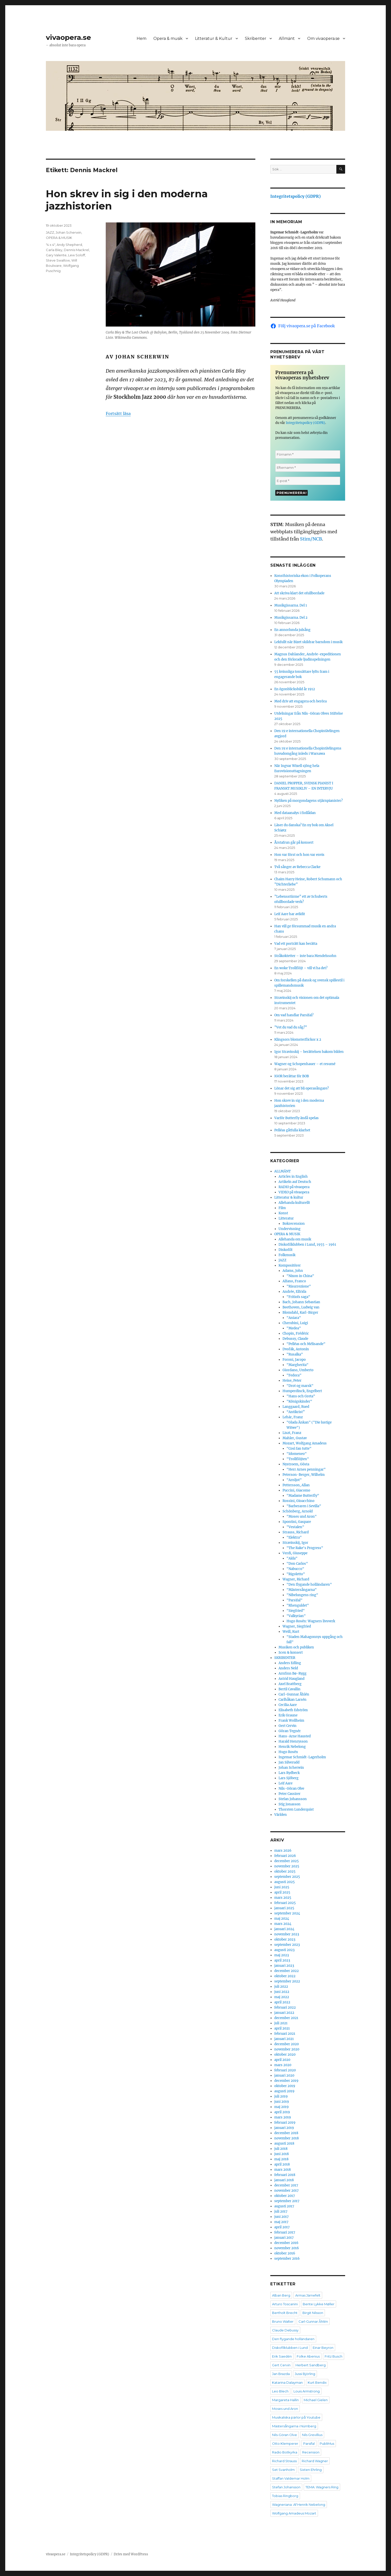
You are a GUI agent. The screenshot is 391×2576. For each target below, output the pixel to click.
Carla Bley (54, 250)
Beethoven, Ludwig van (301, 1307)
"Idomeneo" (297, 1454)
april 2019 (282, 2112)
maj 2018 (281, 2159)
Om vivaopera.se (323, 38)
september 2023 (287, 1945)
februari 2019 (284, 2122)
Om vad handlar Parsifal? (293, 1015)
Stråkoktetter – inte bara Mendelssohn (305, 956)
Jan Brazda (281, 2374)
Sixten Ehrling (311, 2470)
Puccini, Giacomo (296, 1490)
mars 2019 (282, 2117)
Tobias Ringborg (285, 2496)
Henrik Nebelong (292, 1747)
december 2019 (286, 2081)
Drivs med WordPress (131, 2554)
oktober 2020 (284, 2054)
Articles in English (293, 1176)
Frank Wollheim (291, 1720)
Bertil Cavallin (289, 1689)
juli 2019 (281, 2096)
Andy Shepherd (69, 245)
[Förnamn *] (307, 454)
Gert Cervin (287, 1726)
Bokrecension (294, 1223)
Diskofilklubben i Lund (290, 2348)
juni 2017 (281, 2217)
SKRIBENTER (284, 1658)
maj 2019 (281, 2107)
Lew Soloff (76, 255)
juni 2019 (281, 2102)
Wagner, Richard (296, 1579)
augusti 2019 (284, 2091)
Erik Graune (288, 1715)
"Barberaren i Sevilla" (304, 1506)
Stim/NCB (311, 539)
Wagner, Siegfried (297, 1626)
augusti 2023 (284, 1950)
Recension (310, 2452)
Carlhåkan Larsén (292, 1699)
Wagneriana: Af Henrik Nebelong (298, 2505)
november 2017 (286, 2190)
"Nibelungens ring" (302, 1595)
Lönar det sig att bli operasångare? (301, 1088)
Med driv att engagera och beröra (300, 701)
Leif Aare (286, 1783)
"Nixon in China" (300, 1276)
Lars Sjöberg (288, 1778)
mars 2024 (282, 1924)
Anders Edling (290, 1663)
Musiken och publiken (296, 1647)
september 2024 (287, 1913)
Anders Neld (288, 1668)
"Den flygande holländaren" (309, 1584)
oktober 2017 (284, 2196)
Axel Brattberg (290, 1684)
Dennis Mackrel (76, 250)
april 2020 (282, 2060)
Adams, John (293, 1271)
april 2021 (282, 2028)
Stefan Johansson (293, 1799)
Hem (141, 38)
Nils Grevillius (312, 2435)
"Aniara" (294, 1318)
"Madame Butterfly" (303, 1495)
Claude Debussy (285, 2330)
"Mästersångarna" (302, 1590)
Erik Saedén (282, 2356)
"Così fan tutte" (299, 1448)
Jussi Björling (305, 2374)
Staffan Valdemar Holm (290, 2478)
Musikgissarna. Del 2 (290, 617)
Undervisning (289, 1229)
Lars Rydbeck (289, 1773)
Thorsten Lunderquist (296, 1809)
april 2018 (282, 2164)
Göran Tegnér (290, 1731)
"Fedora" (294, 1375)
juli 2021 (281, 2023)
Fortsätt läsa (118, 413)
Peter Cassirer (289, 1794)
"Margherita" (297, 1365)
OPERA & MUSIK (59, 238)
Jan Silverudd (289, 1762)
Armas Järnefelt (307, 2295)
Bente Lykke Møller (318, 2304)
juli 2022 (281, 1986)
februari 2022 (285, 2007)
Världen (280, 1815)
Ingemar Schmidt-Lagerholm (302, 1757)
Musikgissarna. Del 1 (290, 605)
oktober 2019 (284, 2086)
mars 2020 (282, 2065)
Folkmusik (287, 1255)
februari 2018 (284, 2175)
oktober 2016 (284, 2253)
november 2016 (286, 2248)
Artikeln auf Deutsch (295, 1182)
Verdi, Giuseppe (295, 1553)
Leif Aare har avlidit (289, 914)
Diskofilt (286, 1250)
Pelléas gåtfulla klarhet (292, 1130)
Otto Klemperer (285, 2443)
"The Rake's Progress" (305, 1548)
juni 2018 (281, 2154)
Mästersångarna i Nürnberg (294, 2426)
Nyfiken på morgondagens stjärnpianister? (308, 801)
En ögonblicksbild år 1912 (294, 689)
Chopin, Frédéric (296, 1333)
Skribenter (255, 38)
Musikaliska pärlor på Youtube (296, 2417)
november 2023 (286, 1934)
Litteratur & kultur (288, 1197)
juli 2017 (281, 2211)
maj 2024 (281, 1918)
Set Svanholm (283, 2470)
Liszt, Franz (292, 1433)
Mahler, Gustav (295, 1438)
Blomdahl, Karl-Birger (300, 1312)
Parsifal (309, 2443)
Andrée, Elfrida (294, 1291)
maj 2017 (281, 2222)
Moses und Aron (285, 2409)
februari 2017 (284, 2232)
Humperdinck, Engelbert (302, 1391)
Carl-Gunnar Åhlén (294, 1694)
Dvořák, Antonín (296, 1349)
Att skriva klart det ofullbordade (299, 593)
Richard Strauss (284, 2461)
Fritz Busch (333, 2356)
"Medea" (294, 1328)
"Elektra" (294, 1537)
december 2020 (286, 2044)
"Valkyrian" (296, 1616)
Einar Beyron (323, 2348)
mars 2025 (282, 1898)
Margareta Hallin (285, 2400)
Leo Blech (280, 2391)
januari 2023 (284, 1966)
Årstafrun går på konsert (293, 842)
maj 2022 (281, 1997)
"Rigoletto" (296, 1574)
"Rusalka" (295, 1354)
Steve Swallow (58, 260)
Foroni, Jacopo (294, 1359)
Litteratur (286, 1218)
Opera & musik (168, 38)
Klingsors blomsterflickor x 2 (297, 1039)
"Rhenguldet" (298, 1605)
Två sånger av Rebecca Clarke (297, 867)
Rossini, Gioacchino (298, 1501)
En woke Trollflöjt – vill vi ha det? (300, 968)
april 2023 (282, 1960)
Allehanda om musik (295, 1239)
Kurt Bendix (317, 2382)
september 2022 (287, 1981)
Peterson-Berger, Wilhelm (304, 1475)
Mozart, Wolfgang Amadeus (305, 1443)
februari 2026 (285, 1856)
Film (282, 1208)
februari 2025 (285, 1903)
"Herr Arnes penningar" (306, 1469)
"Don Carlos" (297, 1563)
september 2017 (286, 2201)
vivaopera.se (68, 37)
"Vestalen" (295, 1527)
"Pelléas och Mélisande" (306, 1344)
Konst (283, 1213)
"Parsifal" (294, 1600)
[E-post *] (307, 481)
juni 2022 (281, 1992)
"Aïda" (292, 1558)
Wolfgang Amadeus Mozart (294, 2513)
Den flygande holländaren (293, 2339)
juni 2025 (281, 1887)
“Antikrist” (296, 1412)
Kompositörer (290, 1265)
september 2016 (287, 2258)
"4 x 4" (50, 245)
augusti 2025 (284, 1882)
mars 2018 (282, 2170)
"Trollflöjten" (298, 1459)
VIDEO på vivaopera (294, 1192)
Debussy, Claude (295, 1339)
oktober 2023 (284, 1939)
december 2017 (286, 2185)
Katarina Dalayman (287, 2382)
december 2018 (286, 2133)
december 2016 (286, 2243)
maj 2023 (281, 1955)
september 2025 (287, 1877)
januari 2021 (284, 2039)
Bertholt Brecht (284, 2313)
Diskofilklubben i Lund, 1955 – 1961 (307, 1244)
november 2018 (286, 2138)
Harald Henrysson (293, 1741)
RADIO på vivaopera (294, 1187)
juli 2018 (281, 2149)
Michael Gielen (316, 2400)
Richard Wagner (315, 2461)
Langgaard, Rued (296, 1407)
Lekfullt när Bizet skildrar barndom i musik (308, 642)
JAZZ (50, 232)
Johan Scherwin (68, 232)
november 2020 (286, 2049)
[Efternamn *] (307, 468)
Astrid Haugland (291, 1679)
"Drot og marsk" (300, 1386)
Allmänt (287, 38)
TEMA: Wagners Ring (321, 2487)
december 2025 (286, 1861)
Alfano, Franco (294, 1281)
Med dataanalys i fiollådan (295, 813)
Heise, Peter (292, 1380)
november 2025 (286, 1866)
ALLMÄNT (282, 1171)
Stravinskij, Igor (295, 1543)
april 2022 (282, 2002)
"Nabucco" (295, 1569)
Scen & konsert (291, 1652)
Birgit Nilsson (312, 2313)
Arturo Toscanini (285, 2304)
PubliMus (327, 2443)
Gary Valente (56, 255)
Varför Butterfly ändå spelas (296, 1118)
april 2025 (282, 1892)
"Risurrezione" (299, 1286)
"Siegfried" (296, 1611)
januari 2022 (284, 2013)
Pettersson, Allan (296, 1485)
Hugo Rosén (288, 1752)
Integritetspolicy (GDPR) (295, 196)
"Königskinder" (299, 1401)
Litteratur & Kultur (213, 38)
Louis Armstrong (306, 2391)
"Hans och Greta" (301, 1396)
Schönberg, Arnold (298, 1511)
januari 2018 (284, 2180)
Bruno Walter (282, 2321)
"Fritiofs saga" (298, 1297)
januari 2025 (284, 1908)
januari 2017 (284, 2238)
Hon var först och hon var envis (299, 855)
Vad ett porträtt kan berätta (295, 944)
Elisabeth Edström (293, 1710)
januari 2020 (284, 2075)
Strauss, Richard (296, 1532)
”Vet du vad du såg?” (290, 1027)
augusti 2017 (284, 2206)
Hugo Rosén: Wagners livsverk (311, 1621)
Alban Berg (281, 2295)
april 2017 (282, 2227)
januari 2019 (284, 2128)
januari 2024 (284, 1929)
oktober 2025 (284, 1871)
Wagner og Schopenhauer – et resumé (304, 1064)
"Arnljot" (294, 1480)
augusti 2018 (284, 2143)
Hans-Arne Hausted (295, 1736)
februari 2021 (284, 2034)
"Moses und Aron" (302, 1516)
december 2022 (286, 1971)
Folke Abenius (308, 2356)
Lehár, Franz (293, 1417)
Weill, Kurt (291, 1631)
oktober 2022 (284, 1976)
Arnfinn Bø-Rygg (292, 1673)
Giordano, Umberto (298, 1370)
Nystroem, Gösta (296, 1464)
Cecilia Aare (288, 1705)
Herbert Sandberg (310, 2365)
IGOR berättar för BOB (291, 1076)
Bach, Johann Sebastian (301, 1302)
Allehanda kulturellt (294, 1203)
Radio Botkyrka (284, 2452)
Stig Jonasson (289, 1804)
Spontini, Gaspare (297, 1522)
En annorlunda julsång (292, 630)
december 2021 (286, 2018)
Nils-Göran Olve (291, 1788)
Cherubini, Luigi (295, 1323)
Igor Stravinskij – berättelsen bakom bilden (309, 1052)
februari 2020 (285, 2070)
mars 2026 (283, 1850)
